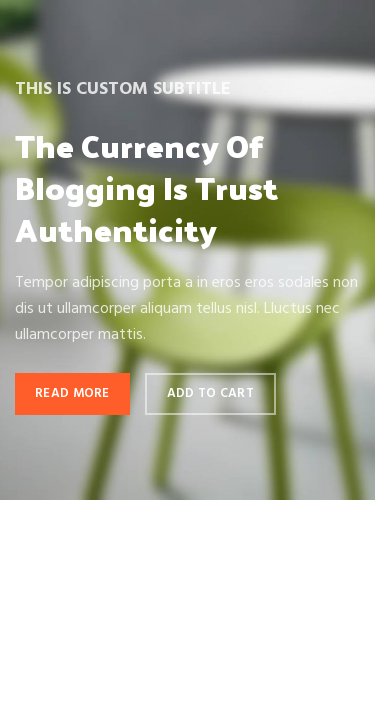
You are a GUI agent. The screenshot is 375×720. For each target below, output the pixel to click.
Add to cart (210, 393)
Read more (72, 393)
